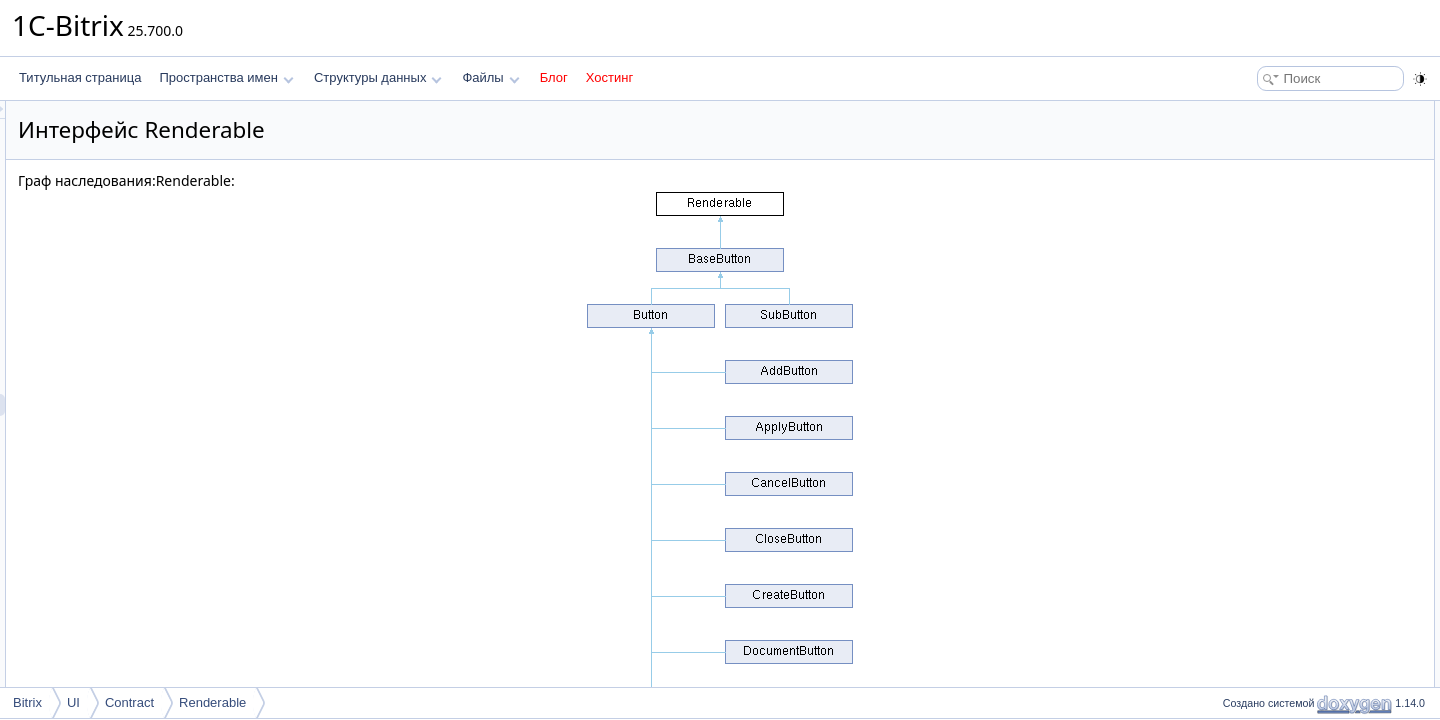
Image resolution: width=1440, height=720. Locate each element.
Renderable (212, 702)
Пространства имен (226, 77)
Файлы (490, 77)
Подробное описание (1276, 156)
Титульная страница (80, 77)
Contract (129, 702)
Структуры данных (378, 77)
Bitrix (27, 702)
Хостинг (609, 77)
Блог (554, 77)
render (1250, 134)
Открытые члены (1264, 112)
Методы (1239, 178)
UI (73, 702)
